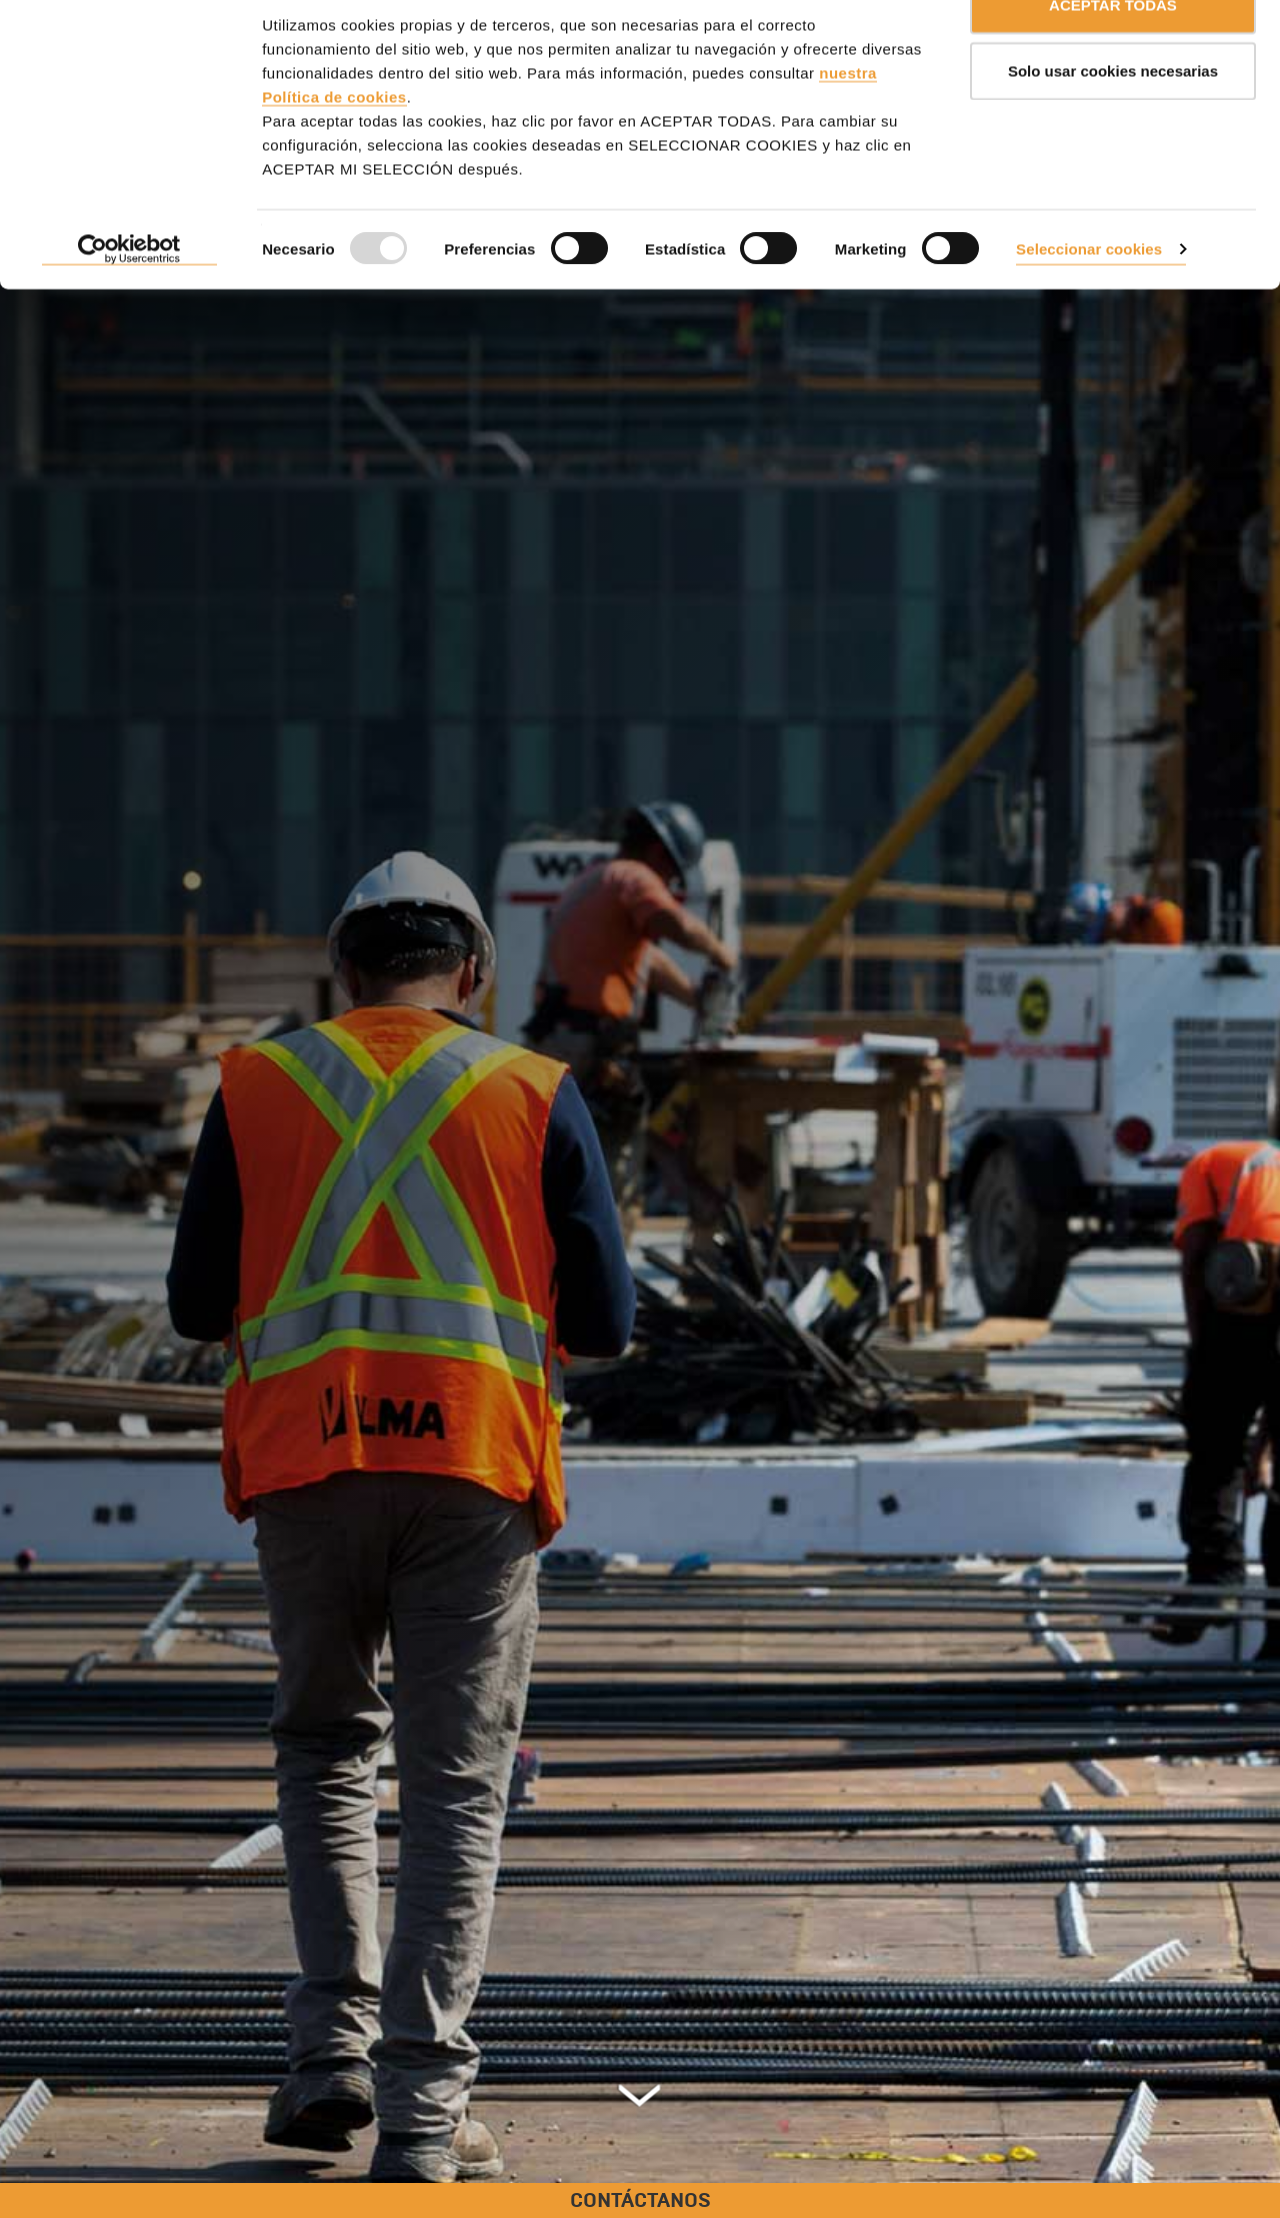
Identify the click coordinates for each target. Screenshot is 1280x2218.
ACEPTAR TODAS (1113, 52)
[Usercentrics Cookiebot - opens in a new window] (129, 298)
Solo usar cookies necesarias (1113, 118)
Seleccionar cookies (1089, 296)
